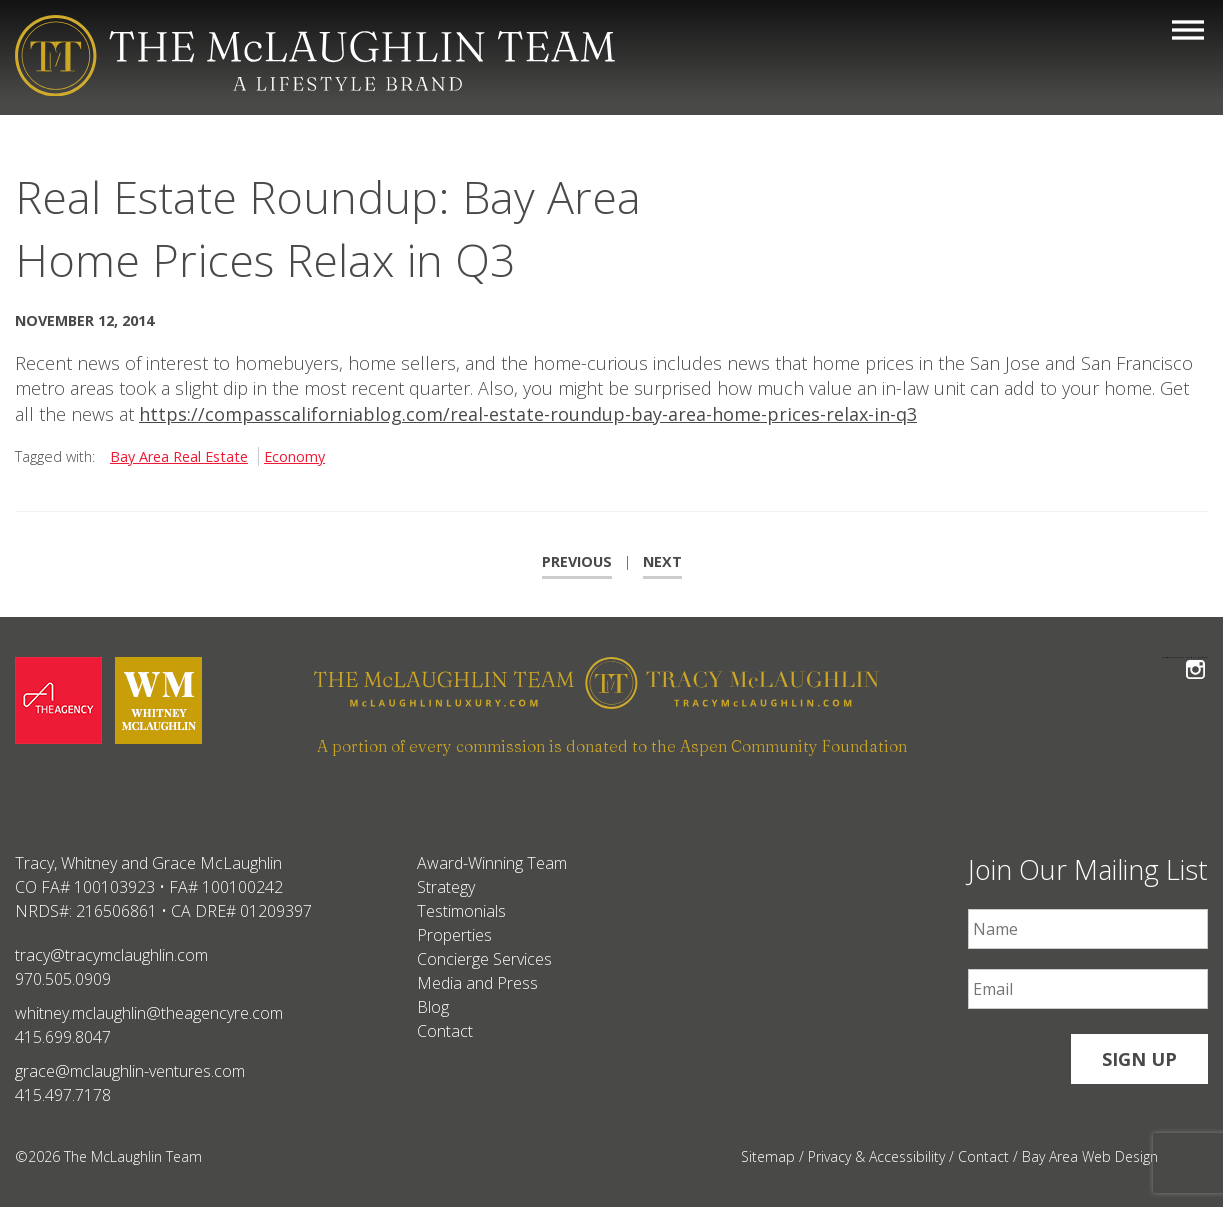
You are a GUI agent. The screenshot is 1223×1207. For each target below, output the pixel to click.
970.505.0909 (63, 979)
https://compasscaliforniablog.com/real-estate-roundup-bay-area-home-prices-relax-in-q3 (528, 414)
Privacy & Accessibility (876, 1156)
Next (662, 561)
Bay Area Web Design (1090, 1156)
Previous (577, 561)
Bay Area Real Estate (179, 456)
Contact (445, 1031)
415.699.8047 (63, 1037)
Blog (433, 1007)
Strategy (446, 887)
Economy (294, 456)
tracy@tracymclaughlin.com (111, 955)
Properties (454, 935)
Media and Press (477, 983)
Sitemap (768, 1156)
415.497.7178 (63, 1095)
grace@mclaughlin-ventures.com (130, 1071)
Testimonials (461, 911)
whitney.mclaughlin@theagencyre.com (149, 1013)
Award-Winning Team (492, 863)
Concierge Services (484, 959)
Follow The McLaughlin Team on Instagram (1195, 657)
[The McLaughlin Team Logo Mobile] (315, 55)
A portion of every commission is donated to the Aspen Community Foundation (612, 746)
